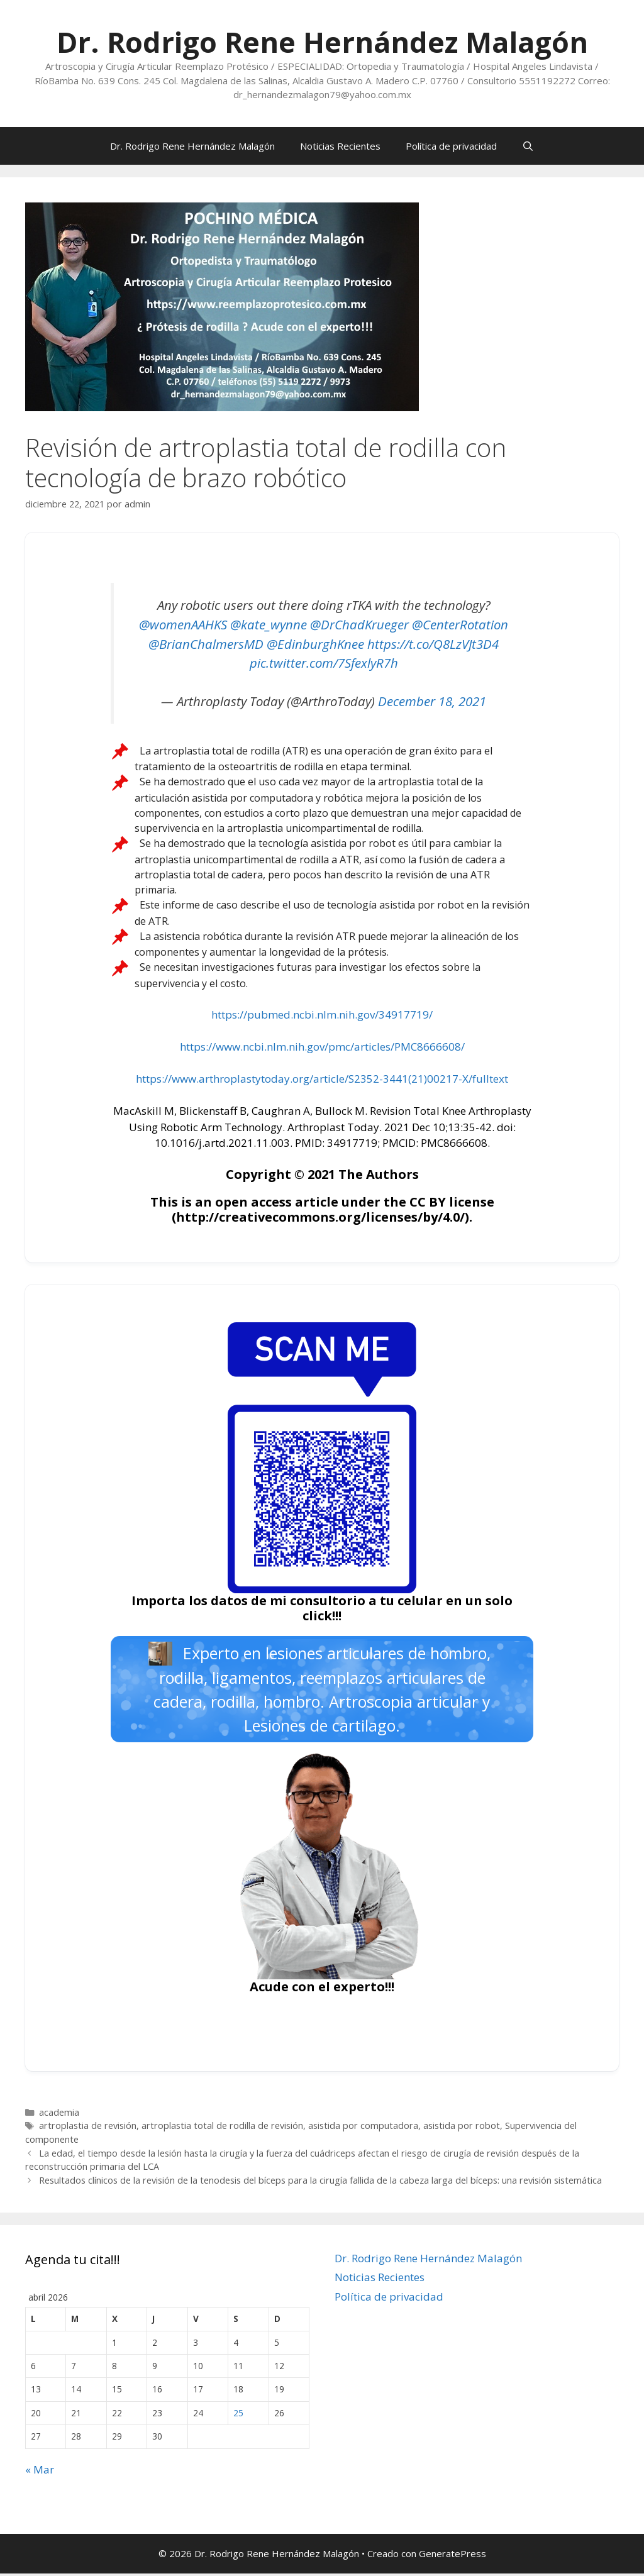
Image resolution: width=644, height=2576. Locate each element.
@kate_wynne (268, 624)
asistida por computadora (363, 2129)
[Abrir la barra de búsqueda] (528, 146)
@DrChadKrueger (359, 624)
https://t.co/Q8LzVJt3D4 (433, 644)
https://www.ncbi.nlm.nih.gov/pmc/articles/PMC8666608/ (322, 1046)
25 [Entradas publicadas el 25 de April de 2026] (238, 2415)
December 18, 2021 (432, 701)
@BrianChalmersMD (206, 644)
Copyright (258, 1174)
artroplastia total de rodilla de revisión (222, 2129)
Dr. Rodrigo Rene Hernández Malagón (322, 42)
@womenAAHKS (183, 624)
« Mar (39, 2472)
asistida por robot (461, 2129)
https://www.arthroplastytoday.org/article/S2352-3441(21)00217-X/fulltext (322, 1078)
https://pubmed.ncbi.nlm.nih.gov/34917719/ (322, 1014)
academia (59, 2115)
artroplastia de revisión (87, 2129)
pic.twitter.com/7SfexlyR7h (324, 663)
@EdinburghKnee (315, 644)
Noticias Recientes (340, 146)
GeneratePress (452, 2556)
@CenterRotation (460, 624)
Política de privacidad (451, 146)
